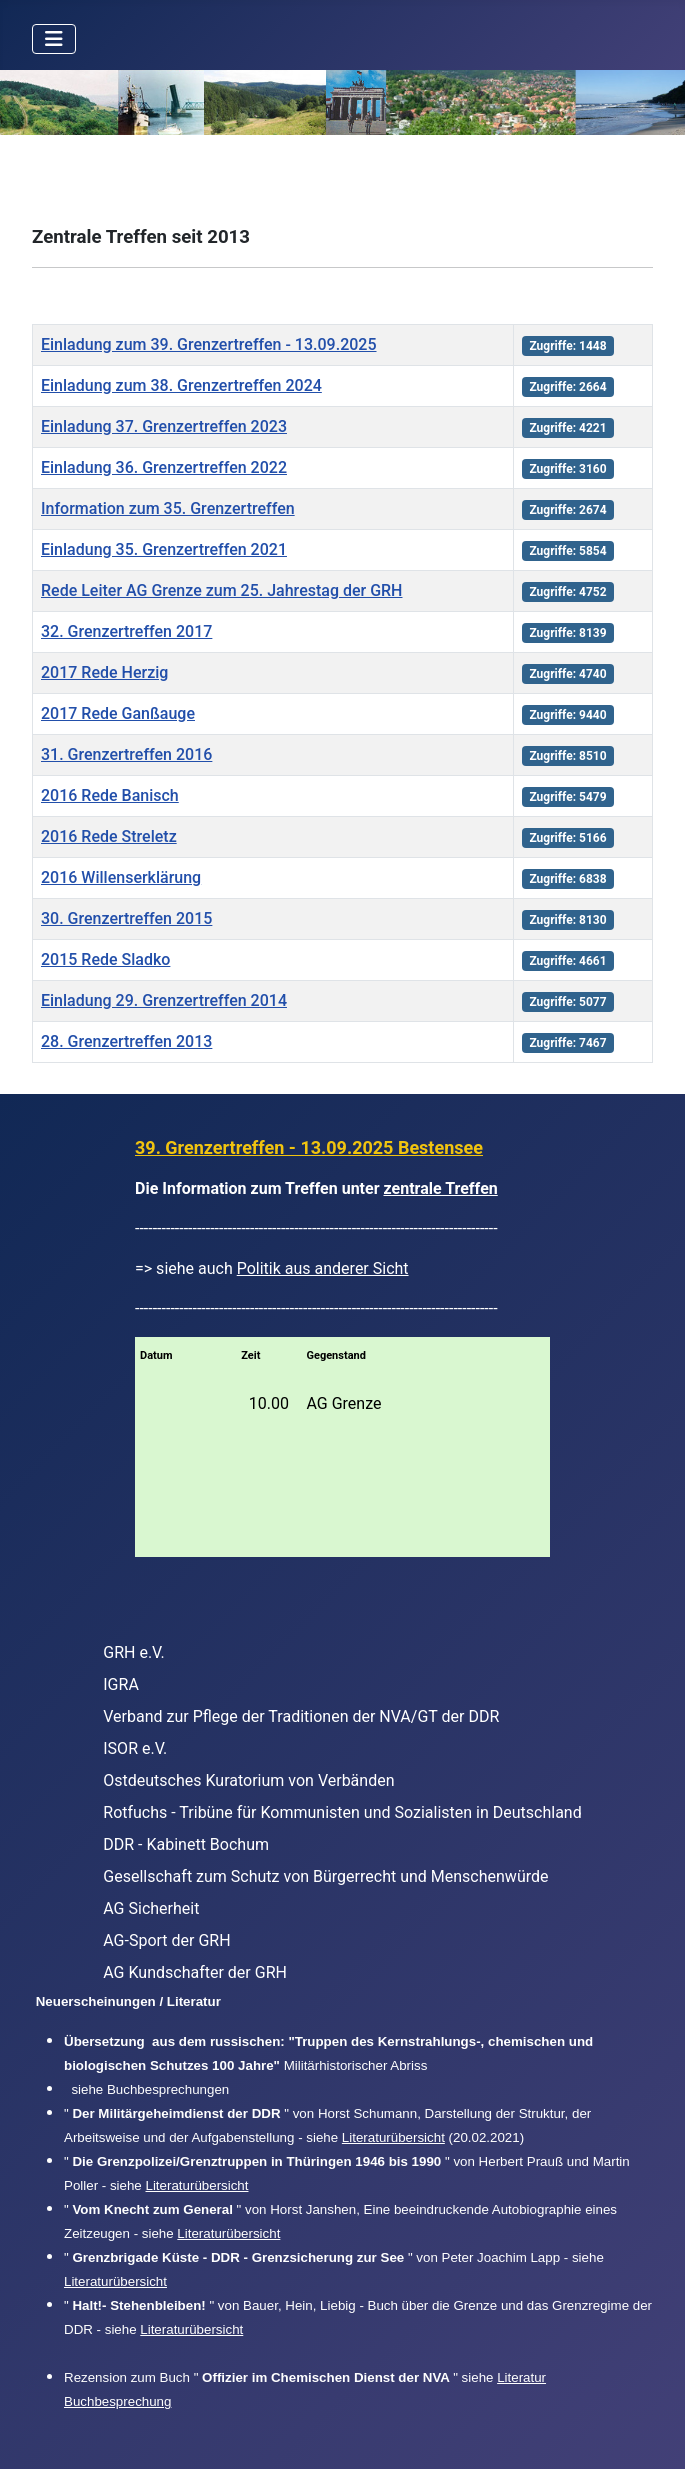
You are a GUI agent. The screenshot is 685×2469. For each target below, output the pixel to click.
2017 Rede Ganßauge (118, 713)
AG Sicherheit (151, 1908)
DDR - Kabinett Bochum (186, 1844)
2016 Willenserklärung (121, 877)
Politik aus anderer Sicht (323, 1268)
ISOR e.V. (135, 1748)
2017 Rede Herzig (104, 672)
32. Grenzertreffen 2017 (126, 631)
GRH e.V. (134, 1652)
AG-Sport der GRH (166, 1940)
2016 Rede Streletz (109, 836)
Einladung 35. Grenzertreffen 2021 (164, 549)
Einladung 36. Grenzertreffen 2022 (164, 467)
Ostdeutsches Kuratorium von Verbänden (248, 1780)
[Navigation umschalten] (54, 39)
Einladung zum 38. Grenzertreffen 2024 (181, 385)
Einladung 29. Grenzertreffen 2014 (164, 1000)
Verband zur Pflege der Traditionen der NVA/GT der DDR (301, 1716)
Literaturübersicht (393, 2137)
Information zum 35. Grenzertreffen (168, 508)
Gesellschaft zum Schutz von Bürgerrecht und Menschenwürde (325, 1876)
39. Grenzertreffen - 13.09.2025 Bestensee (309, 1147)
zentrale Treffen (441, 1188)
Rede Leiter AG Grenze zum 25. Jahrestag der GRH (221, 590)
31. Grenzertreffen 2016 (126, 754)
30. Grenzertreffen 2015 (126, 918)
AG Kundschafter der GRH (195, 1972)
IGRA (121, 1684)
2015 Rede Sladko (105, 959)
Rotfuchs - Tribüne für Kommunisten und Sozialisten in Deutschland (342, 1812)
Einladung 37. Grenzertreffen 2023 (164, 426)
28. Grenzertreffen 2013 (126, 1041)
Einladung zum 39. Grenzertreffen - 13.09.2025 (209, 344)
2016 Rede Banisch (110, 795)
